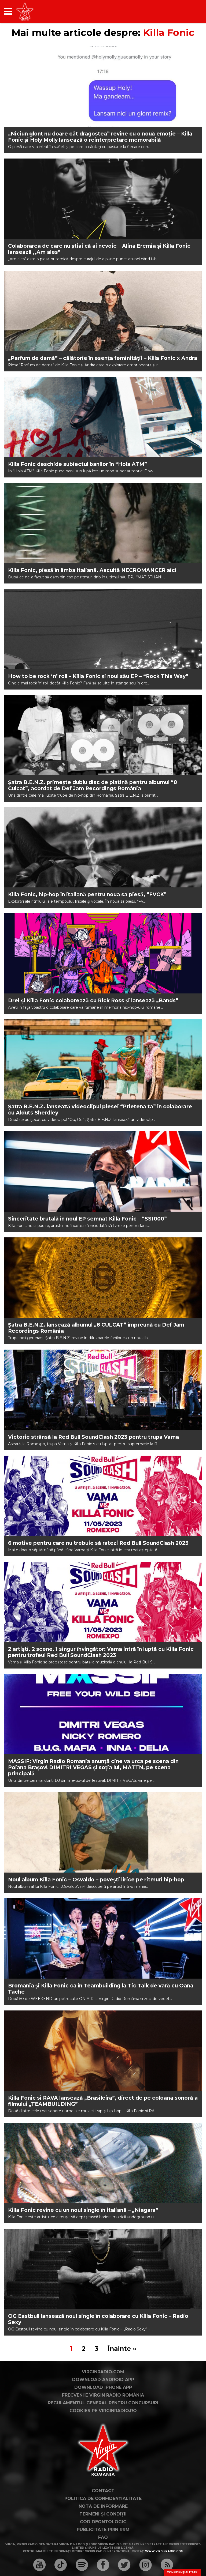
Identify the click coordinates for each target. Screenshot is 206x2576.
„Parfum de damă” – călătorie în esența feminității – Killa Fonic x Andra (102, 358)
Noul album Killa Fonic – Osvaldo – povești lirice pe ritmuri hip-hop (96, 1880)
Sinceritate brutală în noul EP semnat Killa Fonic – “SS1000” (87, 1219)
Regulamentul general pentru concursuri (103, 2402)
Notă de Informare (103, 2506)
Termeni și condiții (103, 2514)
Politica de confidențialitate (103, 2498)
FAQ (103, 2537)
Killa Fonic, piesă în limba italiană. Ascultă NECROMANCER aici (92, 570)
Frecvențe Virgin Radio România (103, 2395)
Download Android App (103, 2379)
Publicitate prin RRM (103, 2529)
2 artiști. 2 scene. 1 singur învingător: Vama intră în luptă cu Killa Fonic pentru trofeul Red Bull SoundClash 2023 (101, 1652)
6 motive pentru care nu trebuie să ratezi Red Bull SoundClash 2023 (98, 1543)
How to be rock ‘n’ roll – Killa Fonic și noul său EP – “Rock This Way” (98, 676)
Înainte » (122, 2348)
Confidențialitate (182, 2572)
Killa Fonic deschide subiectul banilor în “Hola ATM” (77, 464)
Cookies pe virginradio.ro (103, 2410)
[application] (188, 11)
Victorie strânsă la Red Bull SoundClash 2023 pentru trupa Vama (93, 1437)
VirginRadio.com (103, 2371)
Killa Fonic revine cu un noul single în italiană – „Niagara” (83, 2210)
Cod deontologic (103, 2521)
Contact (103, 2490)
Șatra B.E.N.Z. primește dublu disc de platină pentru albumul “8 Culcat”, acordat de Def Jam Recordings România (92, 785)
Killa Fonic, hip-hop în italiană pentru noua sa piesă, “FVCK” (87, 894)
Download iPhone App (103, 2387)
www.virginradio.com (164, 2551)
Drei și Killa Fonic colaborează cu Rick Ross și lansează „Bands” (93, 1000)
